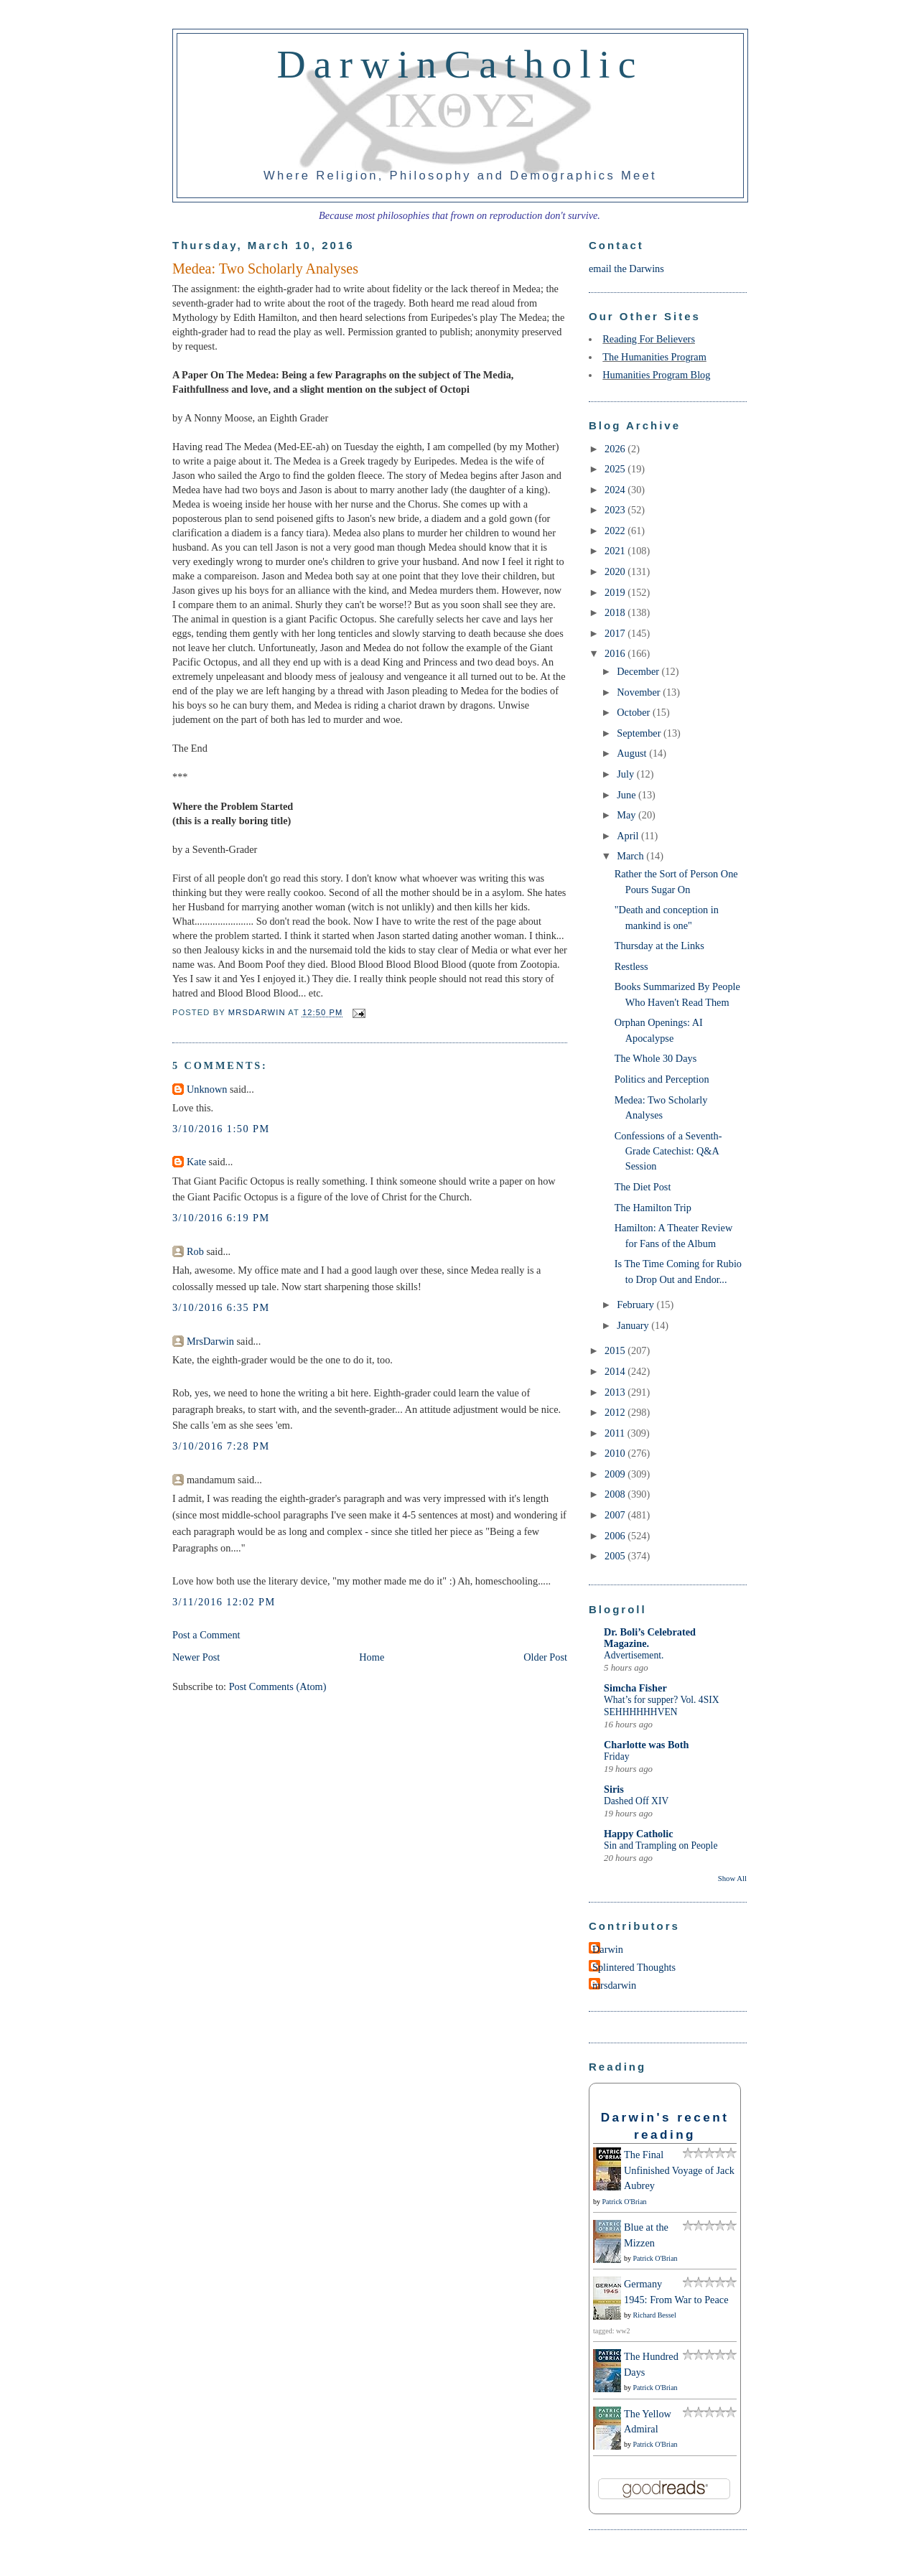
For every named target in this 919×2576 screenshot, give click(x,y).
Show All (732, 1878)
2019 (616, 592)
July (626, 774)
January (634, 1325)
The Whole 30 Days (655, 1058)
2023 (616, 509)
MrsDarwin (210, 1341)
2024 (616, 489)
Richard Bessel (654, 2315)
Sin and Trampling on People (660, 1845)
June (627, 795)
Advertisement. (633, 1655)
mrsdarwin (614, 1985)
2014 (616, 1371)
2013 (616, 1392)
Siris (614, 1789)
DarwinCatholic (460, 64)
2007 (616, 1515)
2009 (616, 1474)
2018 (616, 612)
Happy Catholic (638, 1833)
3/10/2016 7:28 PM (221, 1446)
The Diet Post (643, 1187)
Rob (195, 1251)
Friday (616, 1756)
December (639, 671)
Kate (196, 1161)
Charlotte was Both (646, 1744)
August (633, 753)
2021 (616, 550)
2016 (616, 653)
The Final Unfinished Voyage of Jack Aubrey (679, 2170)
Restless (631, 966)
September (640, 733)
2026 (616, 448)
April (629, 835)
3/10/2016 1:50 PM (221, 1128)
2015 (616, 1350)
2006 (616, 1535)
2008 (616, 1494)
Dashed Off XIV (636, 1801)
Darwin (607, 1949)
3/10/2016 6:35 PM (221, 1307)
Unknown (207, 1089)
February (636, 1304)
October (635, 712)
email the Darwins (626, 268)
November (640, 692)
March (631, 856)
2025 (616, 469)
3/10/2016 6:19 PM (221, 1217)
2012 (616, 1412)
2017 (616, 633)
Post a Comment (206, 1635)
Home (371, 1657)
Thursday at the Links (659, 945)
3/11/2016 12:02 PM (224, 1601)
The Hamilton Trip (653, 1207)
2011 (616, 1433)
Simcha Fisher (635, 1688)
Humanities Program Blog (656, 375)
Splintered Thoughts (634, 1967)
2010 (616, 1453)
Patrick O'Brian (624, 2202)
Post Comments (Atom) (278, 1686)
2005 (616, 1556)
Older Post (545, 1657)
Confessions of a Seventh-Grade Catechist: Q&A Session (668, 1151)
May (627, 815)
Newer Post (196, 1657)
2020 (616, 571)
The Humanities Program (654, 357)
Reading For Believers (648, 339)
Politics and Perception (662, 1079)
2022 (616, 530)
